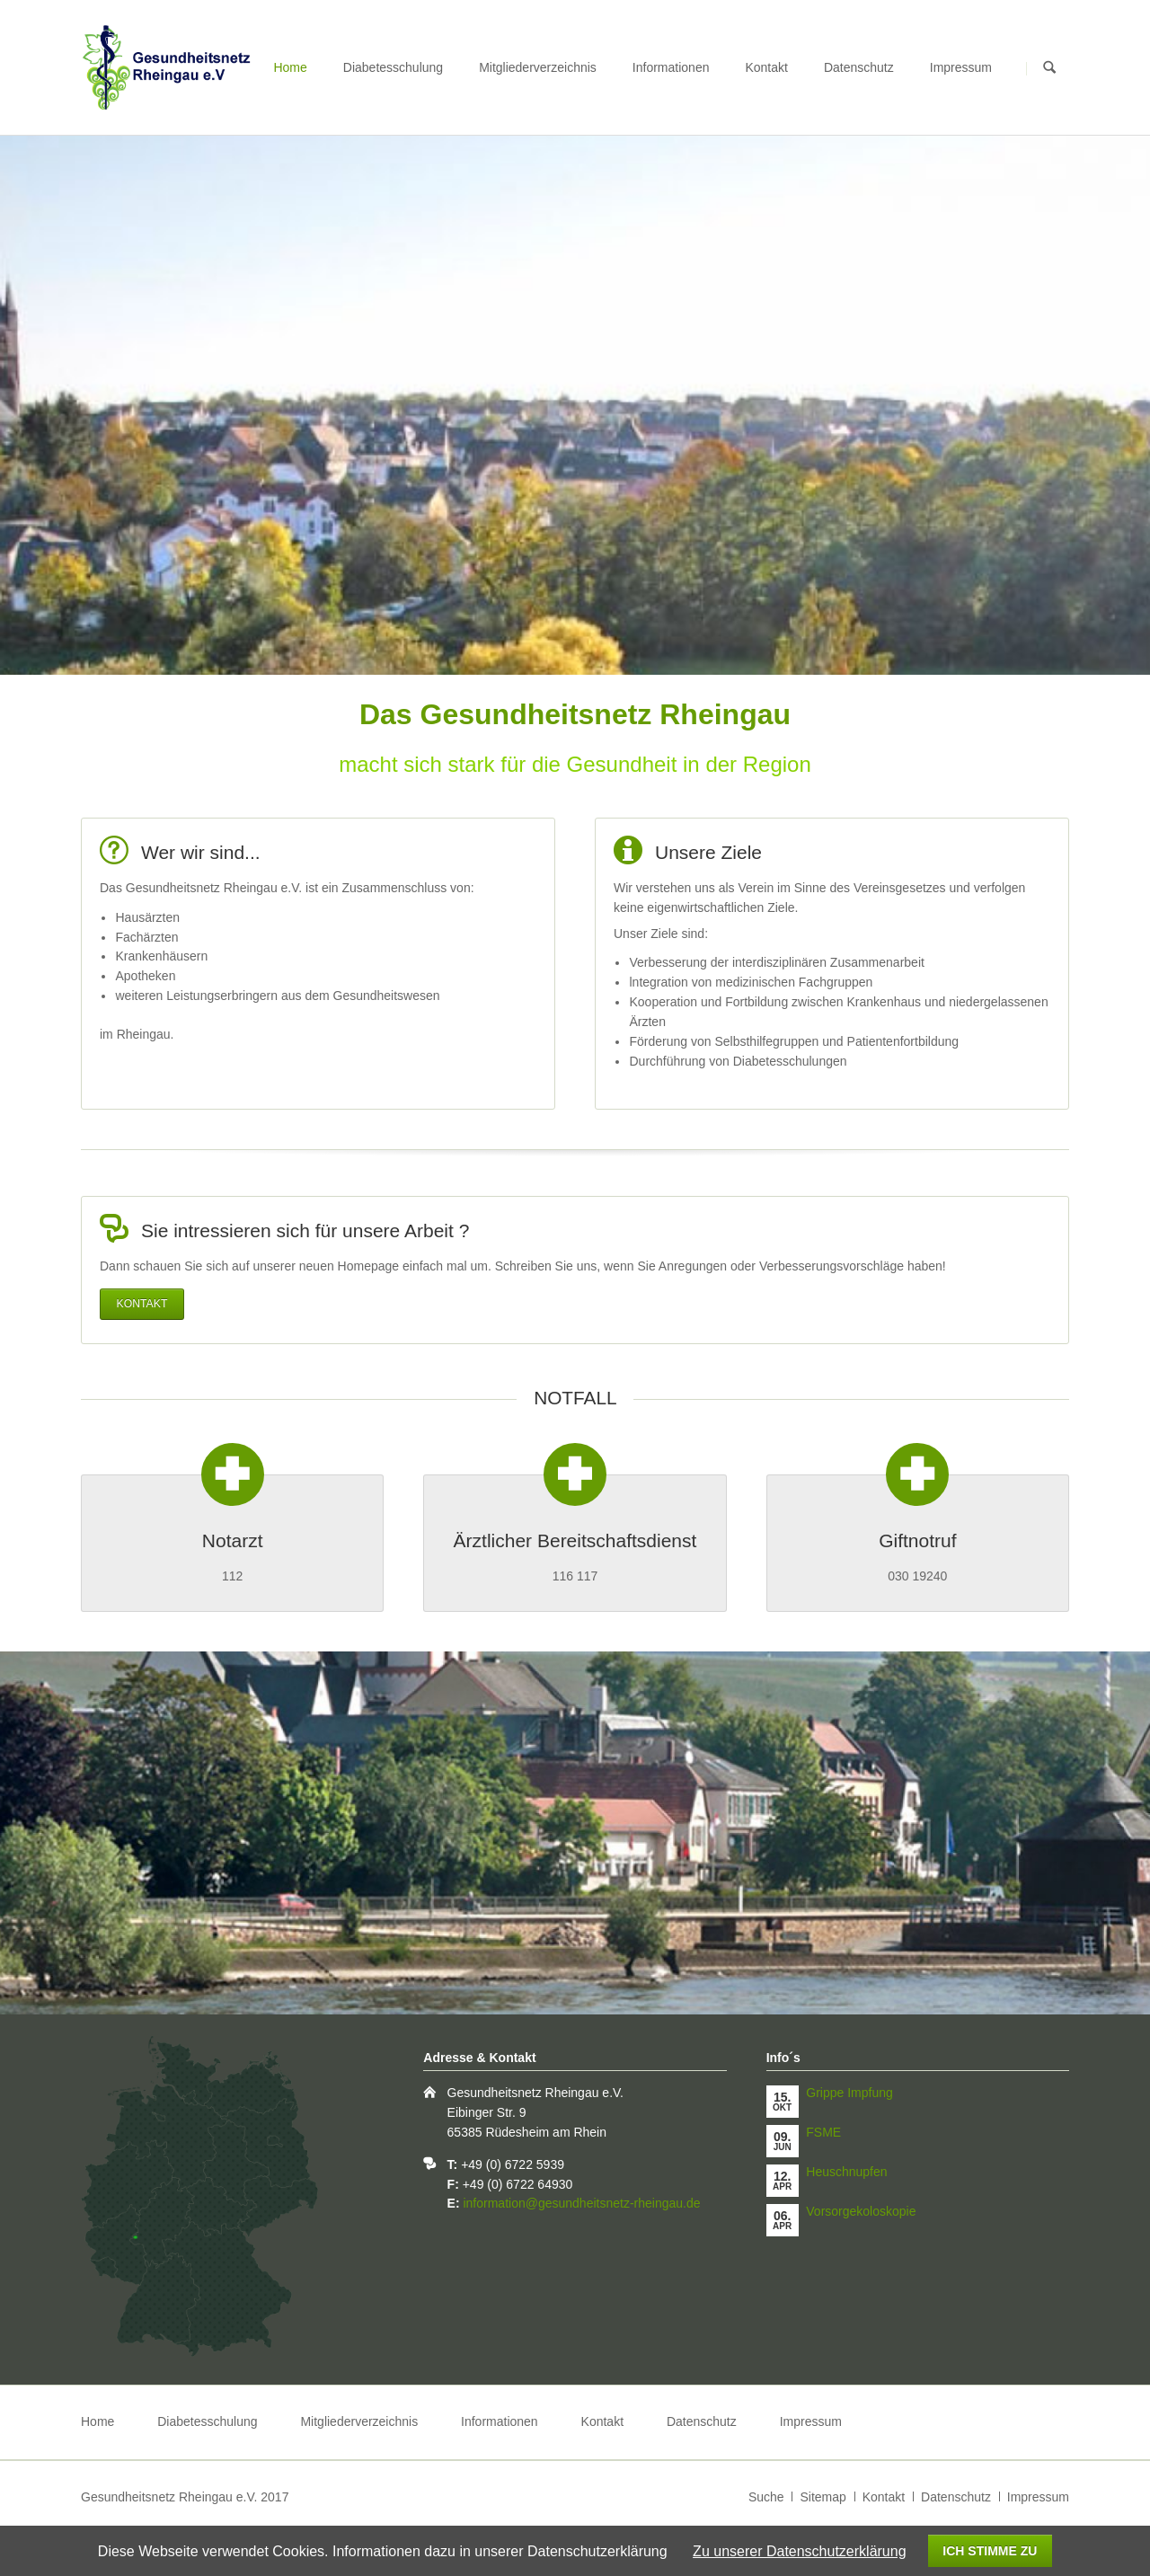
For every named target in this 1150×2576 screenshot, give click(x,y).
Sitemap (822, 2497)
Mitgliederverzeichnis (538, 67)
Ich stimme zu (989, 2551)
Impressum (961, 67)
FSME (823, 2132)
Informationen (671, 67)
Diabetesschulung (393, 67)
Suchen (1049, 68)
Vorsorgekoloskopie (861, 2211)
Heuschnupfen (846, 2171)
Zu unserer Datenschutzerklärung (799, 2551)
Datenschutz (859, 67)
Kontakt (766, 67)
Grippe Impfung (849, 2092)
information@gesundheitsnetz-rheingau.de (581, 2203)
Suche (766, 2497)
